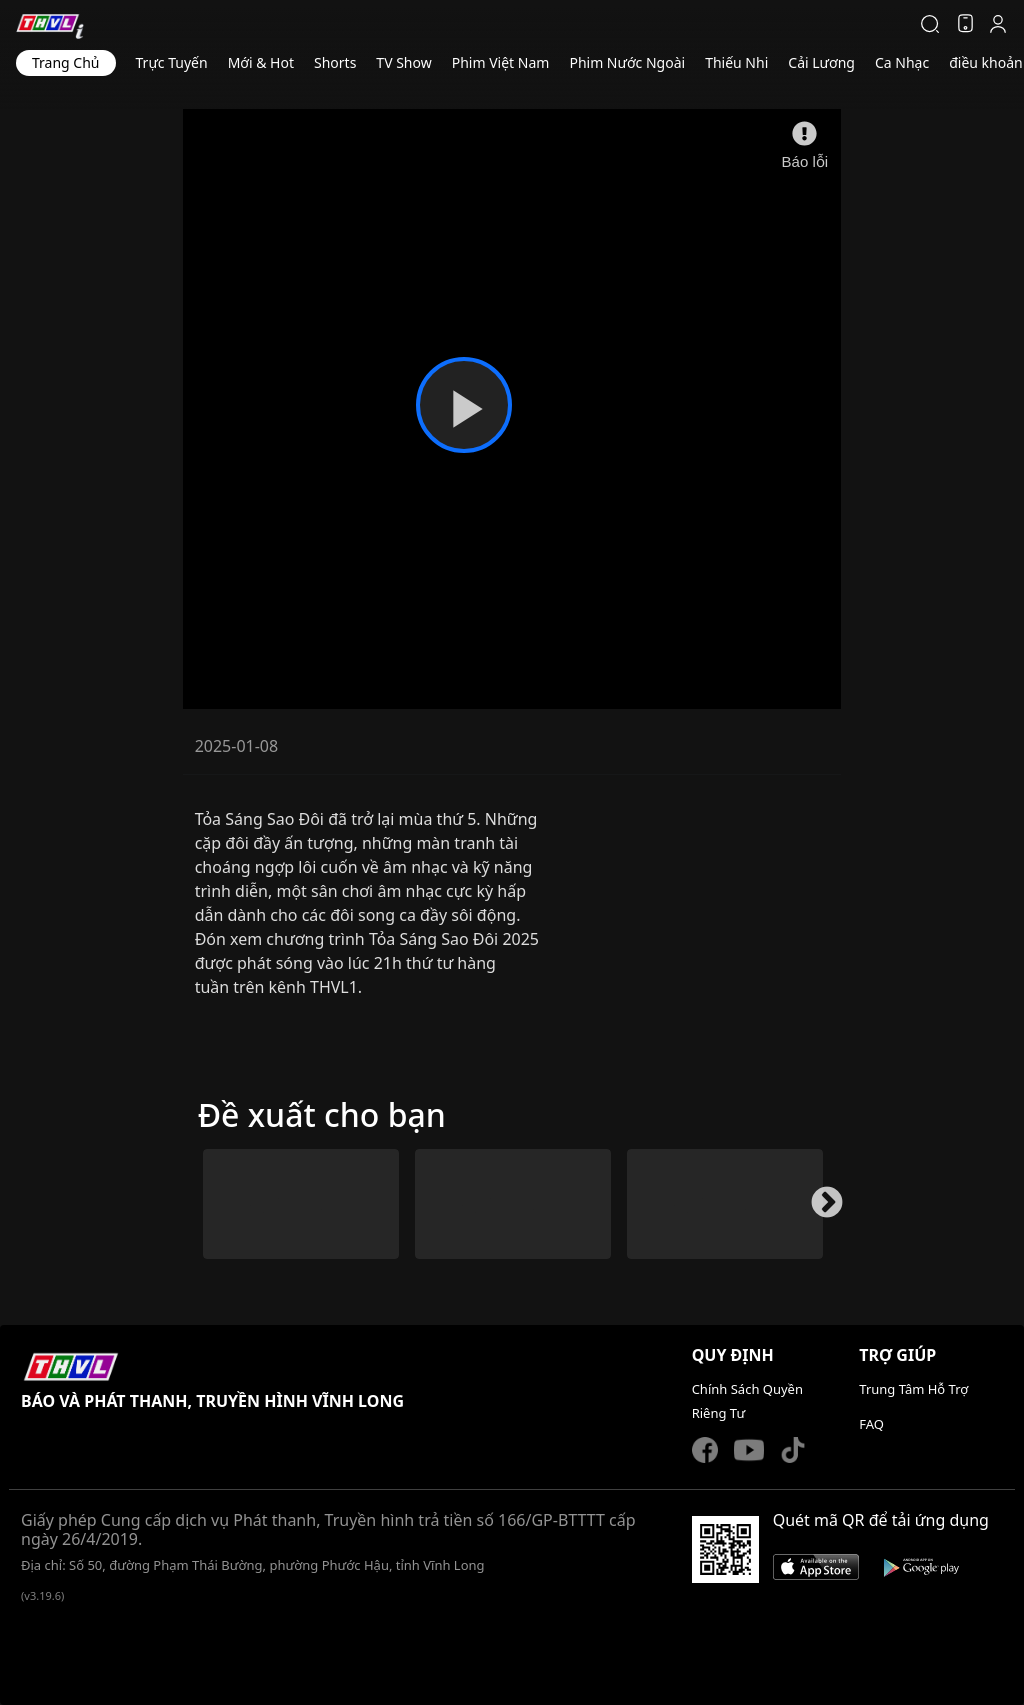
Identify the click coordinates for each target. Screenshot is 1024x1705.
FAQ (871, 1424)
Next (819, 1212)
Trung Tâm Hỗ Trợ (913, 1389)
